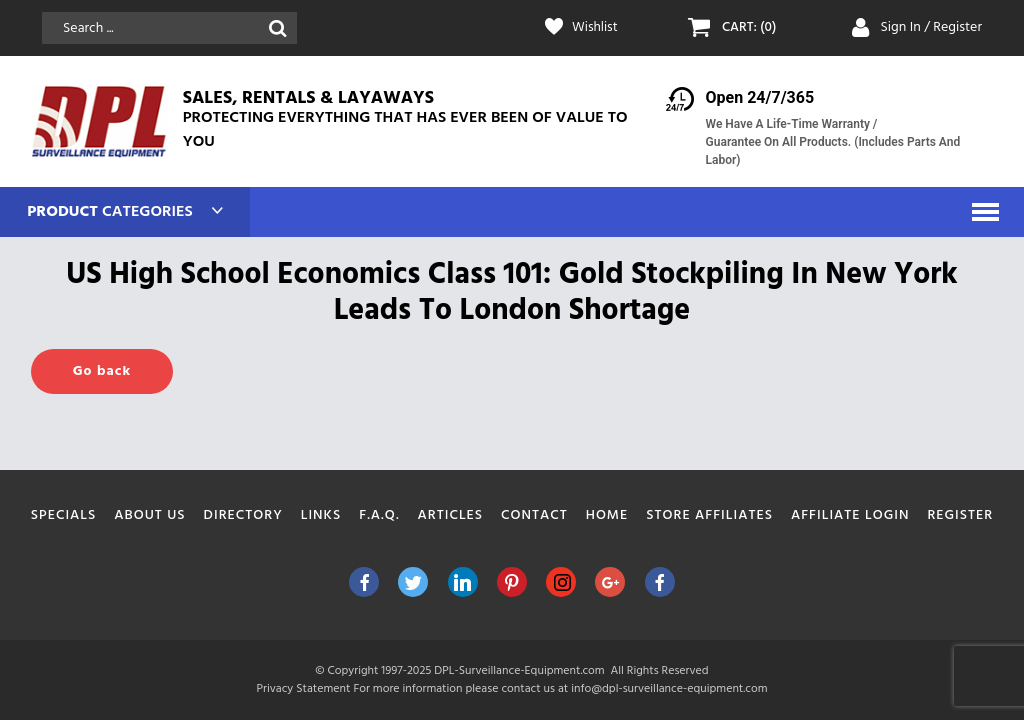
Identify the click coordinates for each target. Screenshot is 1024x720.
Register (960, 515)
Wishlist (595, 28)
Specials (64, 515)
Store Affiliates (709, 515)
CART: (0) (750, 28)
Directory (243, 515)
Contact (534, 515)
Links (321, 515)
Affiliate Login (850, 515)
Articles (451, 515)
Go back (102, 371)
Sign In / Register (931, 27)
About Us (149, 515)
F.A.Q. (379, 515)
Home (607, 515)
